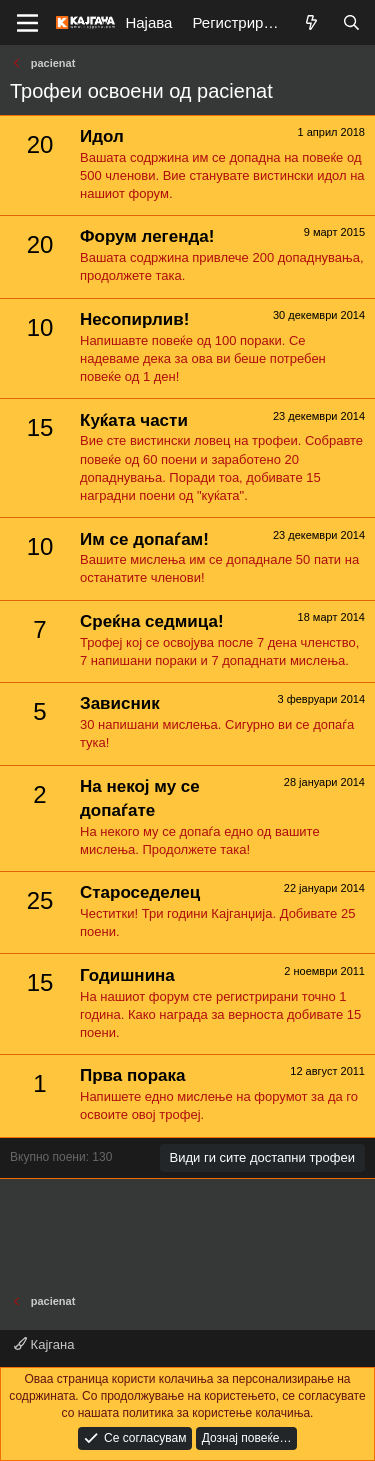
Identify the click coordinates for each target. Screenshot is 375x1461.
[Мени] (27, 23)
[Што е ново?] (311, 22)
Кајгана (44, 1344)
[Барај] (351, 22)
